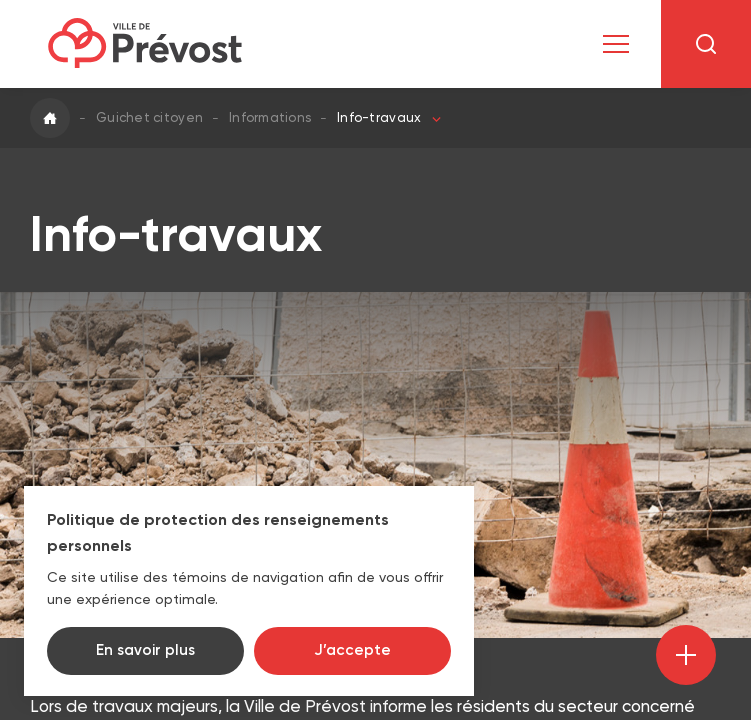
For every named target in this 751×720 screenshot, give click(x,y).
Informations (270, 117)
